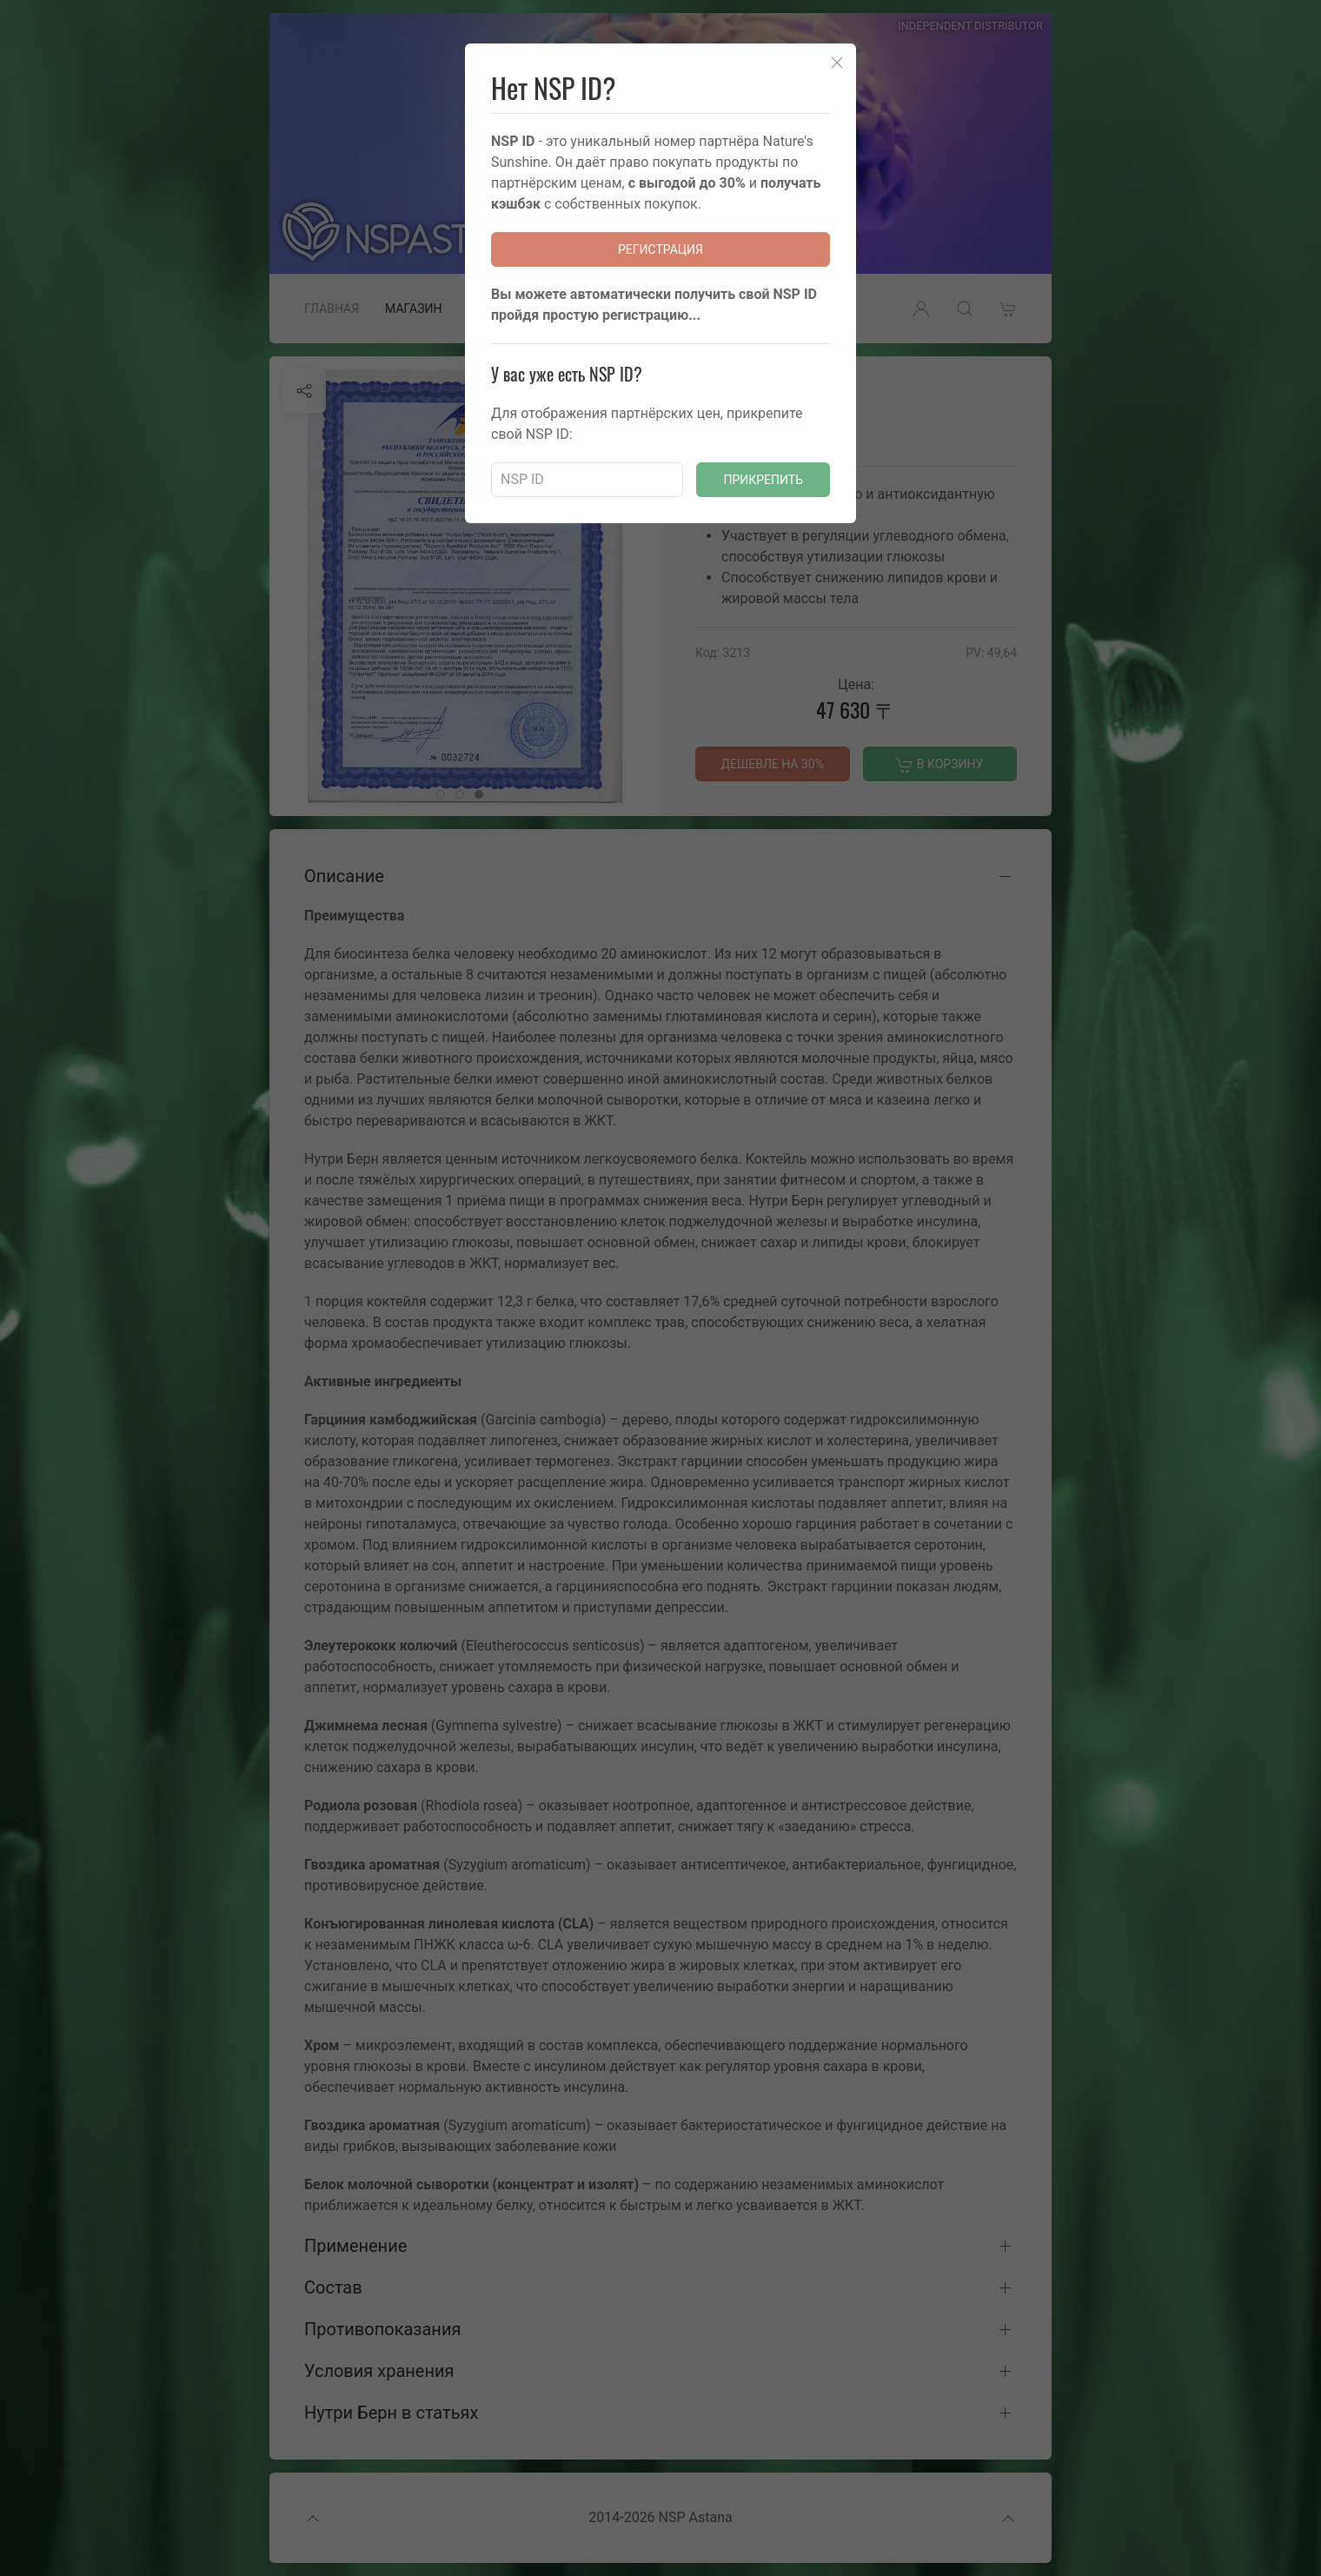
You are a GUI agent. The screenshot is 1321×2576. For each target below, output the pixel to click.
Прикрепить (763, 480)
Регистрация (660, 249)
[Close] (836, 62)
